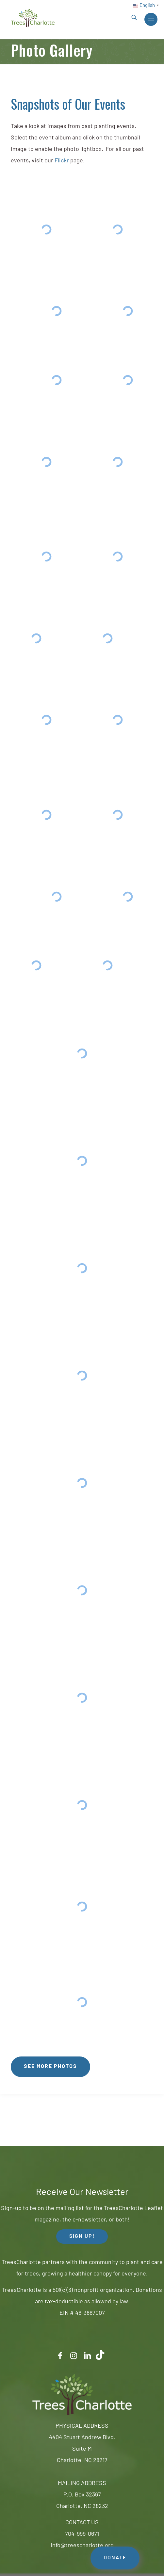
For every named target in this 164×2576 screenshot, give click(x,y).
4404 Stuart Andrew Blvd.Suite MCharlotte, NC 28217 (82, 2449)
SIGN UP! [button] (82, 2236)
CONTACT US (82, 2523)
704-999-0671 (82, 2534)
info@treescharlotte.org (82, 2546)
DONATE (115, 2558)
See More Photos (50, 2066)
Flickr (62, 161)
